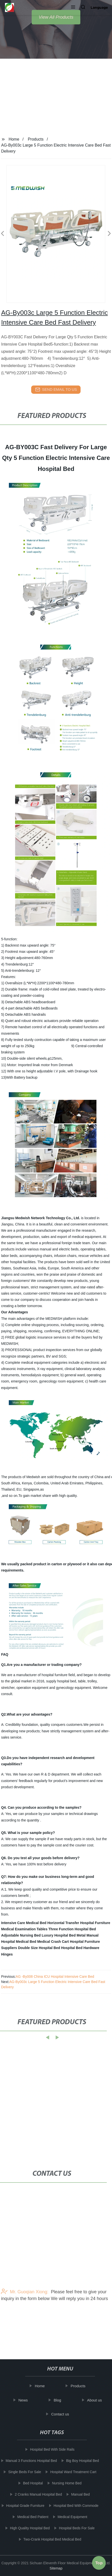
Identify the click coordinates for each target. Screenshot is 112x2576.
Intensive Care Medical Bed (23, 1923)
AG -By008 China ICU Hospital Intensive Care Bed (55, 1977)
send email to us (56, 389)
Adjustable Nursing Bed (21, 1935)
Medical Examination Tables (24, 1929)
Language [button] (99, 7)
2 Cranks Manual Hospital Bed (37, 2494)
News (24, 2400)
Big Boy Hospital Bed (81, 2461)
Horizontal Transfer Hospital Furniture (78, 1923)
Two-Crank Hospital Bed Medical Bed (51, 2539)
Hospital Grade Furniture (24, 2506)
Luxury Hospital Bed (59, 1935)
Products (35, 139)
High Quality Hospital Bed (28, 2528)
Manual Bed (79, 2494)
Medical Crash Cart (53, 1942)
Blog (59, 2400)
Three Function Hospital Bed (72, 1929)
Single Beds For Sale (23, 2472)
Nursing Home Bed (65, 2483)
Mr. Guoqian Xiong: (24, 2324)
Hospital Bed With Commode (74, 2506)
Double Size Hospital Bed (39, 1948)
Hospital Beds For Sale (75, 2528)
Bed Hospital (31, 2483)
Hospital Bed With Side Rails (51, 2449)
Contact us (62, 2414)
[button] (73, 7)
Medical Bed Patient (31, 2517)
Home (13, 139)
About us (96, 2400)
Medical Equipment (71, 2517)
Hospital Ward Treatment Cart (72, 2472)
